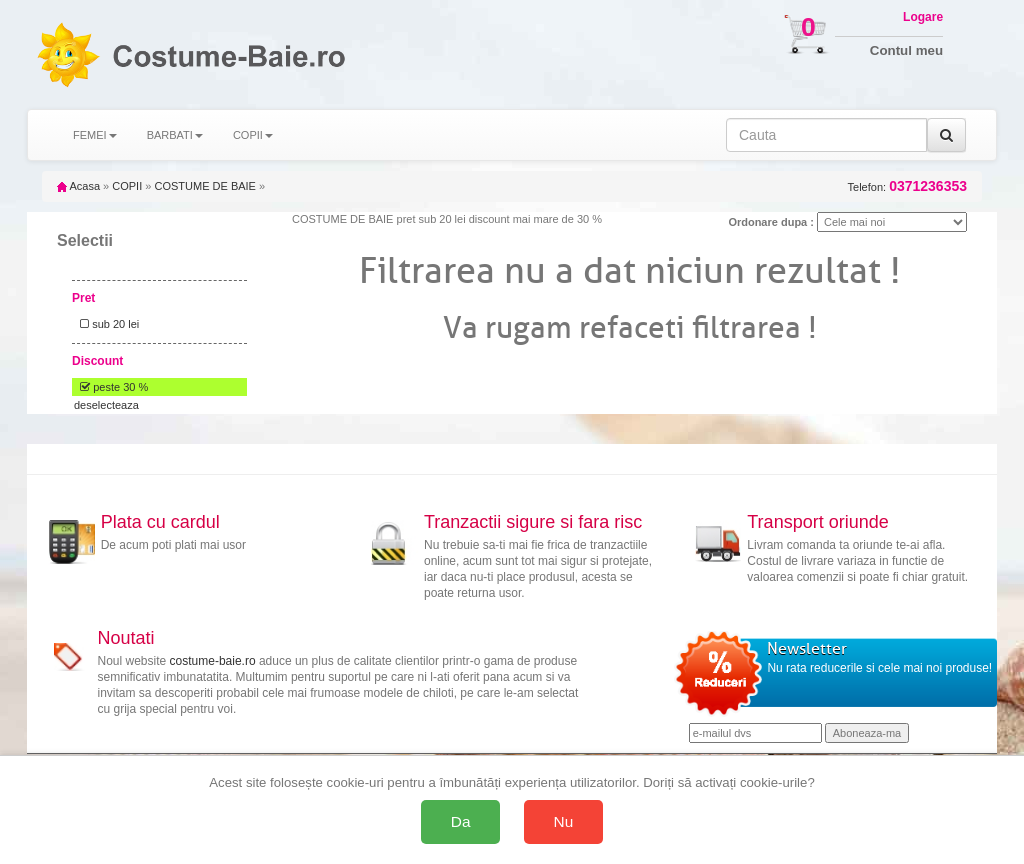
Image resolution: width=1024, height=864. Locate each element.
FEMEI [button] (95, 135)
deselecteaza (106, 405)
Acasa (78, 186)
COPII (127, 186)
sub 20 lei (106, 324)
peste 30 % (111, 387)
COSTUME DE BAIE (204, 186)
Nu (564, 821)
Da (461, 821)
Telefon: (907, 186)
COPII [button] (253, 135)
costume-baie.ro (213, 661)
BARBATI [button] (175, 135)
